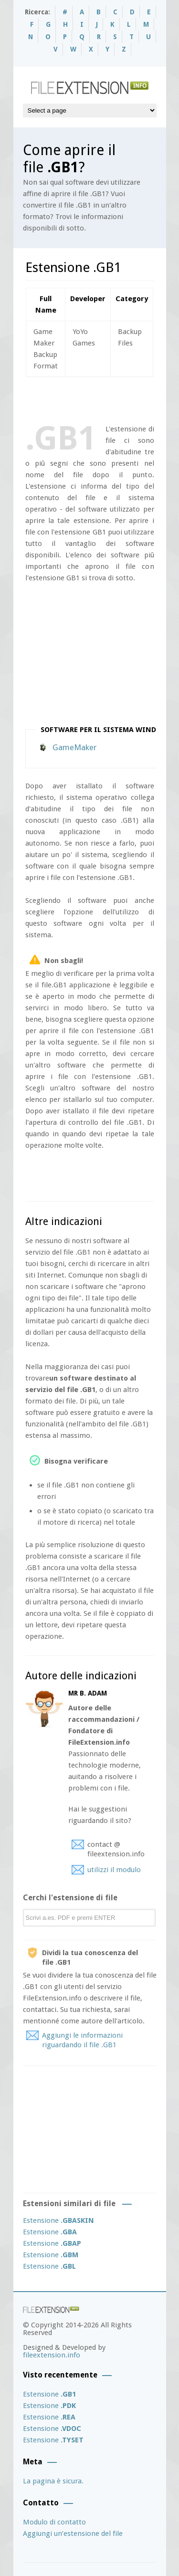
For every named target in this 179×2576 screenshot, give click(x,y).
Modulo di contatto (54, 2522)
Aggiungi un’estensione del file (73, 2533)
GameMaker (74, 747)
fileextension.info (51, 2355)
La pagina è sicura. (53, 2481)
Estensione (58, 2220)
